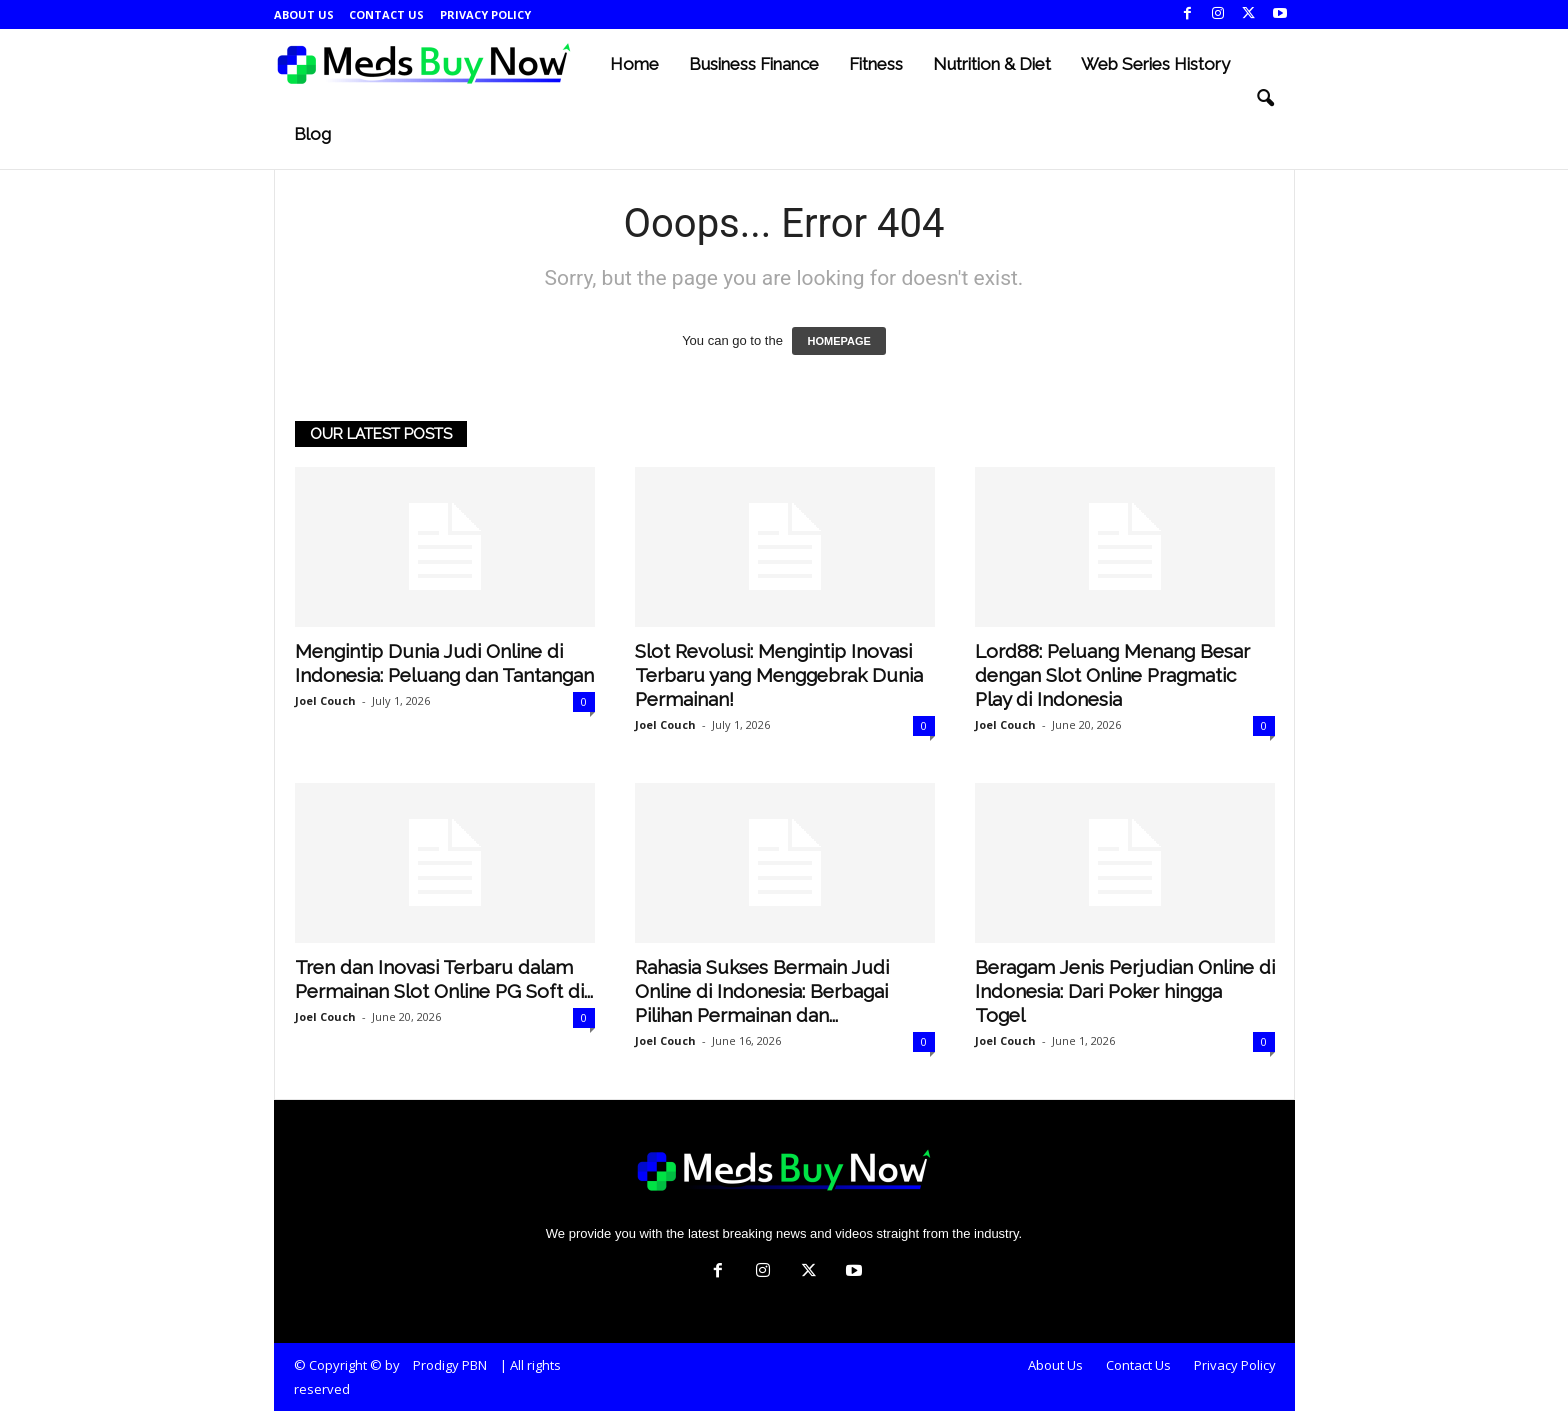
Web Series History (1155, 64)
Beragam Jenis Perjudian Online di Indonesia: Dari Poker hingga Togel (1125, 992)
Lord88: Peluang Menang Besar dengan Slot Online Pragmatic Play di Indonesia (1112, 676)
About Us (304, 14)
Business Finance (754, 64)
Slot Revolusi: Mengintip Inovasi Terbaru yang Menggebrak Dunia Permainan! (779, 676)
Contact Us (386, 14)
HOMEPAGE (838, 342)
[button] (1265, 99)
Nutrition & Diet (992, 64)
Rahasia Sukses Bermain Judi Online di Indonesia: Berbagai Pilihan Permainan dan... (762, 992)
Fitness (876, 64)
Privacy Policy (485, 14)
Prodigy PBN (450, 1366)
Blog (312, 134)
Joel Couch (325, 701)
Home (634, 64)
